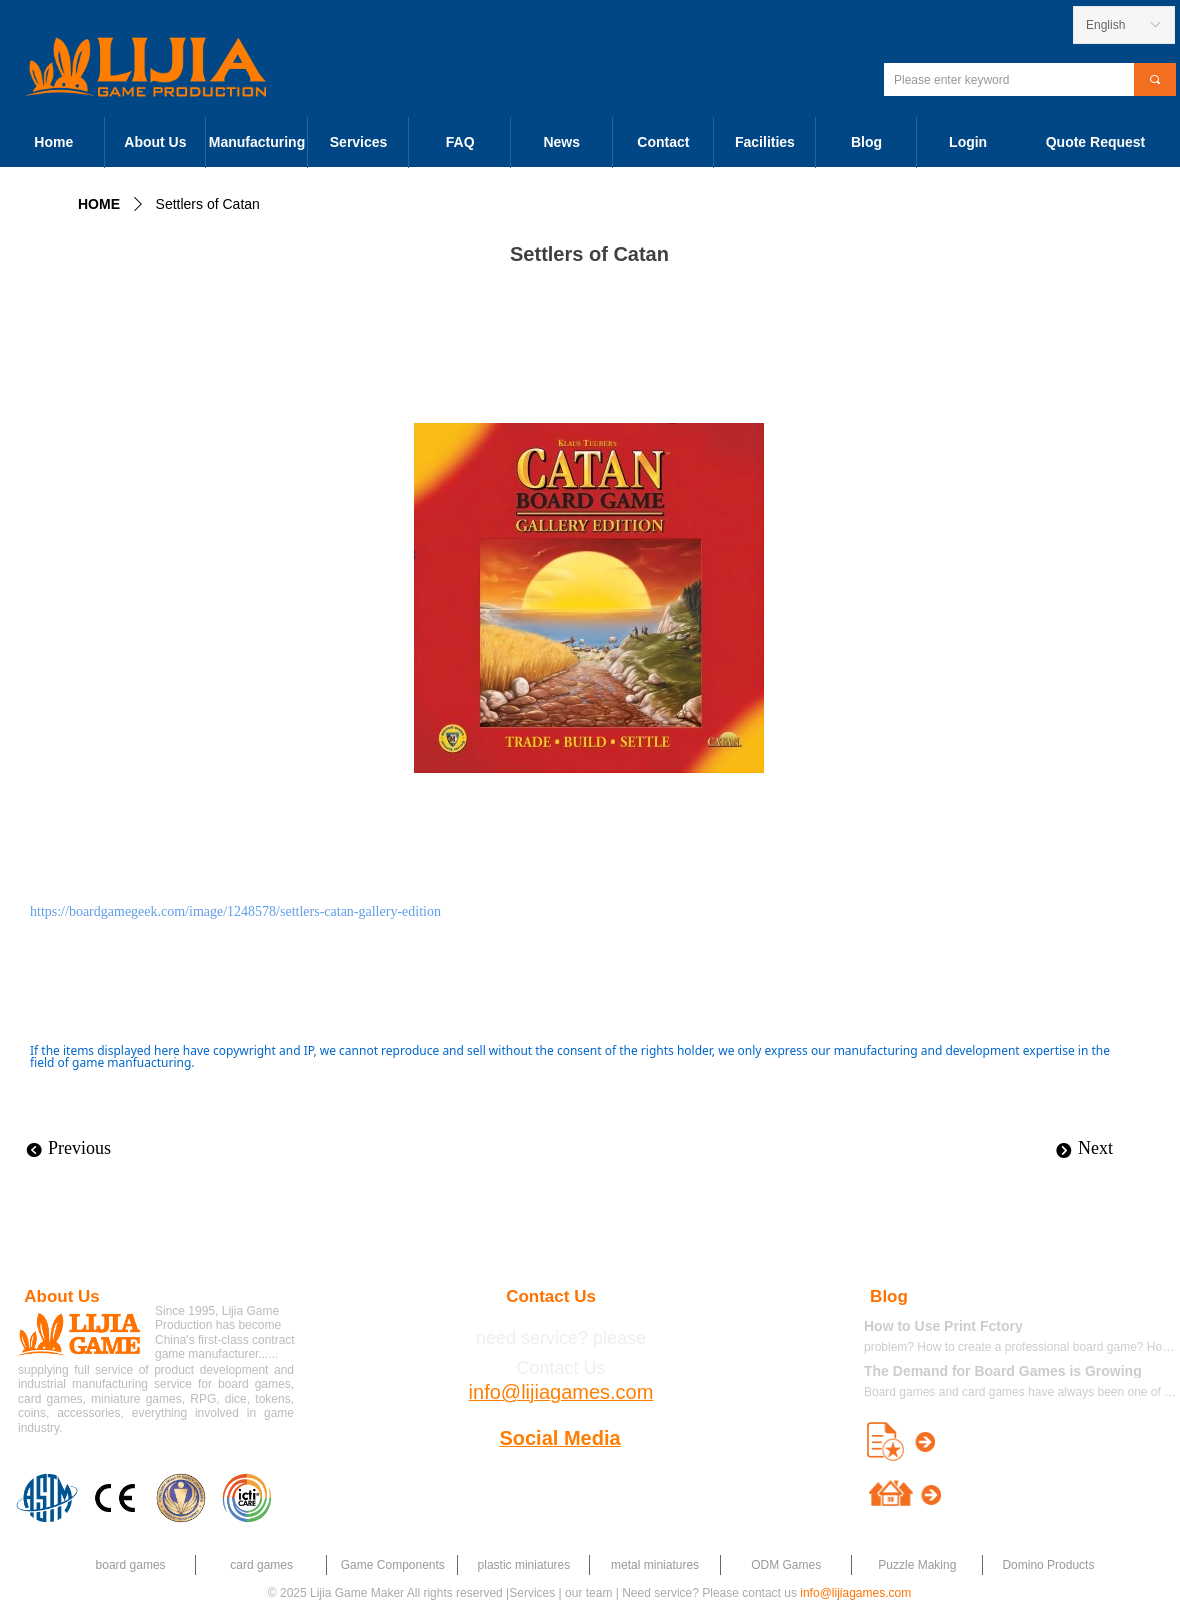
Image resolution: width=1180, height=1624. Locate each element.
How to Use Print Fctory (943, 1326)
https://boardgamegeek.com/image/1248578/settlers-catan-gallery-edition (235, 911)
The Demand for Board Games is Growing (1003, 1371)
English (1105, 25)
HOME (99, 204)
